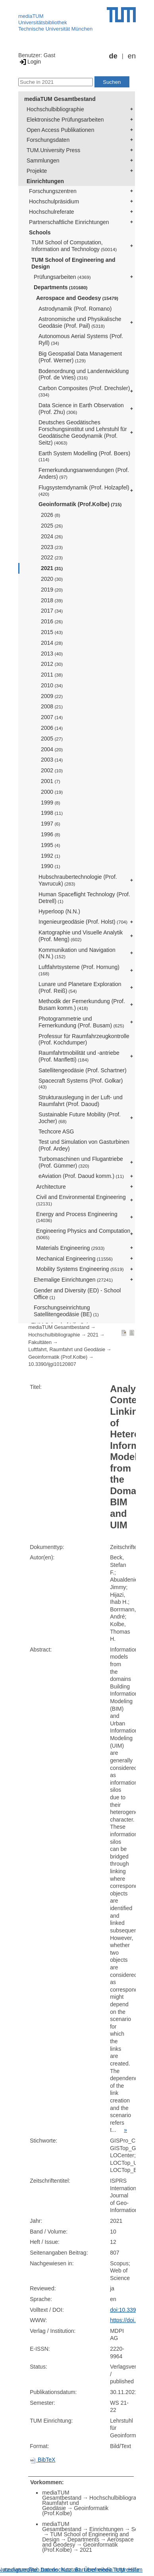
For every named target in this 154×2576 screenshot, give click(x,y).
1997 (50, 823)
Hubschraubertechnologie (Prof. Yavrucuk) (77, 880)
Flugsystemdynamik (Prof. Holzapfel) (83, 490)
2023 (52, 547)
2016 (52, 621)
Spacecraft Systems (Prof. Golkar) (80, 1083)
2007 (52, 717)
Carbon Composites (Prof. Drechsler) (84, 391)
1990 (50, 866)
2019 (52, 589)
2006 (52, 728)
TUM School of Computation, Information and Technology (74, 245)
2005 (52, 738)
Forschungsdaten (48, 140)
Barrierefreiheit (93, 2569)
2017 (52, 610)
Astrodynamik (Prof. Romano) (75, 309)
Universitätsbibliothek (42, 22)
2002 (52, 770)
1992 (50, 856)
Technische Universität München (55, 29)
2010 (52, 685)
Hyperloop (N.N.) (59, 911)
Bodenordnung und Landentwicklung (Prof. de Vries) (83, 374)
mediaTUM (31, 16)
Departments (61, 287)
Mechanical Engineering (74, 1258)
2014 (52, 643)
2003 (52, 759)
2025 (52, 525)
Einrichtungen (45, 181)
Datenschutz (55, 2569)
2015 (52, 632)
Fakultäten (40, 1342)
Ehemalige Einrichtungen (73, 1279)
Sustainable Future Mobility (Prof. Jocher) (79, 1117)
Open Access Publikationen (60, 130)
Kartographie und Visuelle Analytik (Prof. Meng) (80, 935)
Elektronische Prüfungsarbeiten (65, 119)
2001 (50, 781)
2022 (52, 557)
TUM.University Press (53, 150)
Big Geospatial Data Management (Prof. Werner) (80, 357)
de (113, 56)
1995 (50, 845)
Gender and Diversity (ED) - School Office (77, 1293)
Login (29, 61)
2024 (52, 536)
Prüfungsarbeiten (62, 277)
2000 (52, 792)
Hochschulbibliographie (55, 109)
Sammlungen (43, 160)
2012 (52, 664)
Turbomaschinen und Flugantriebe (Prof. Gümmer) (80, 1162)
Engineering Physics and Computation (83, 1234)
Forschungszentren (53, 191)
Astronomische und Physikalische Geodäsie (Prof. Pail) (79, 322)
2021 (52, 568)
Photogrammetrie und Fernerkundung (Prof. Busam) (81, 1022)
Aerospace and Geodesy (77, 298)
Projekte (37, 171)
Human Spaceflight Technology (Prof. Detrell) (84, 897)
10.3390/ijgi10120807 (52, 1364)
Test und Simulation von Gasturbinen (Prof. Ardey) (83, 1145)
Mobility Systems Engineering (80, 1269)
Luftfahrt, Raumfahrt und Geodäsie (66, 1349)
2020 (52, 579)
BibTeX (42, 2459)
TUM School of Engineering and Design (73, 263)
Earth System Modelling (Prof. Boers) (84, 456)
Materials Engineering (70, 1248)
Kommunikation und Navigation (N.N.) (77, 953)
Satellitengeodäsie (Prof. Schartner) (82, 1070)
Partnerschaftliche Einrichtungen (69, 222)
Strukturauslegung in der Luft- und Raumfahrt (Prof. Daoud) (80, 1100)
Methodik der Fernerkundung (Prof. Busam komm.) (81, 1004)
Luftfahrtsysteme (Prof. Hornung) (78, 970)
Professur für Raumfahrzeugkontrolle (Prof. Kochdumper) (83, 1039)
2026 (50, 515)
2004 (52, 749)
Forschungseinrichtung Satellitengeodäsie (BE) (66, 1310)
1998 (52, 813)
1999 (50, 802)
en (132, 56)
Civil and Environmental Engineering (81, 1200)
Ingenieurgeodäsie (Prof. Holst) (82, 922)
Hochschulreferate (51, 212)
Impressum (128, 2569)
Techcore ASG (56, 1131)
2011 (52, 674)
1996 (50, 834)
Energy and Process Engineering (76, 1217)
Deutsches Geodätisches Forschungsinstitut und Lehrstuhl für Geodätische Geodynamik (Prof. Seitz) (82, 432)
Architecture (51, 1187)
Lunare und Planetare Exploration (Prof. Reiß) (79, 987)
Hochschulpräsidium (54, 201)
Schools (39, 232)
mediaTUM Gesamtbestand (60, 99)
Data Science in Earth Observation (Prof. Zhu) (81, 408)
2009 (52, 696)
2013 (52, 653)
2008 (52, 706)
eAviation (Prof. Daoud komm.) (81, 1176)
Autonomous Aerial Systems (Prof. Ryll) (80, 339)
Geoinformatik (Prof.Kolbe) (79, 504)
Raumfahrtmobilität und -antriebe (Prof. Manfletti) (78, 1056)
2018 (52, 600)
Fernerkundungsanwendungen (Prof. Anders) (83, 473)
